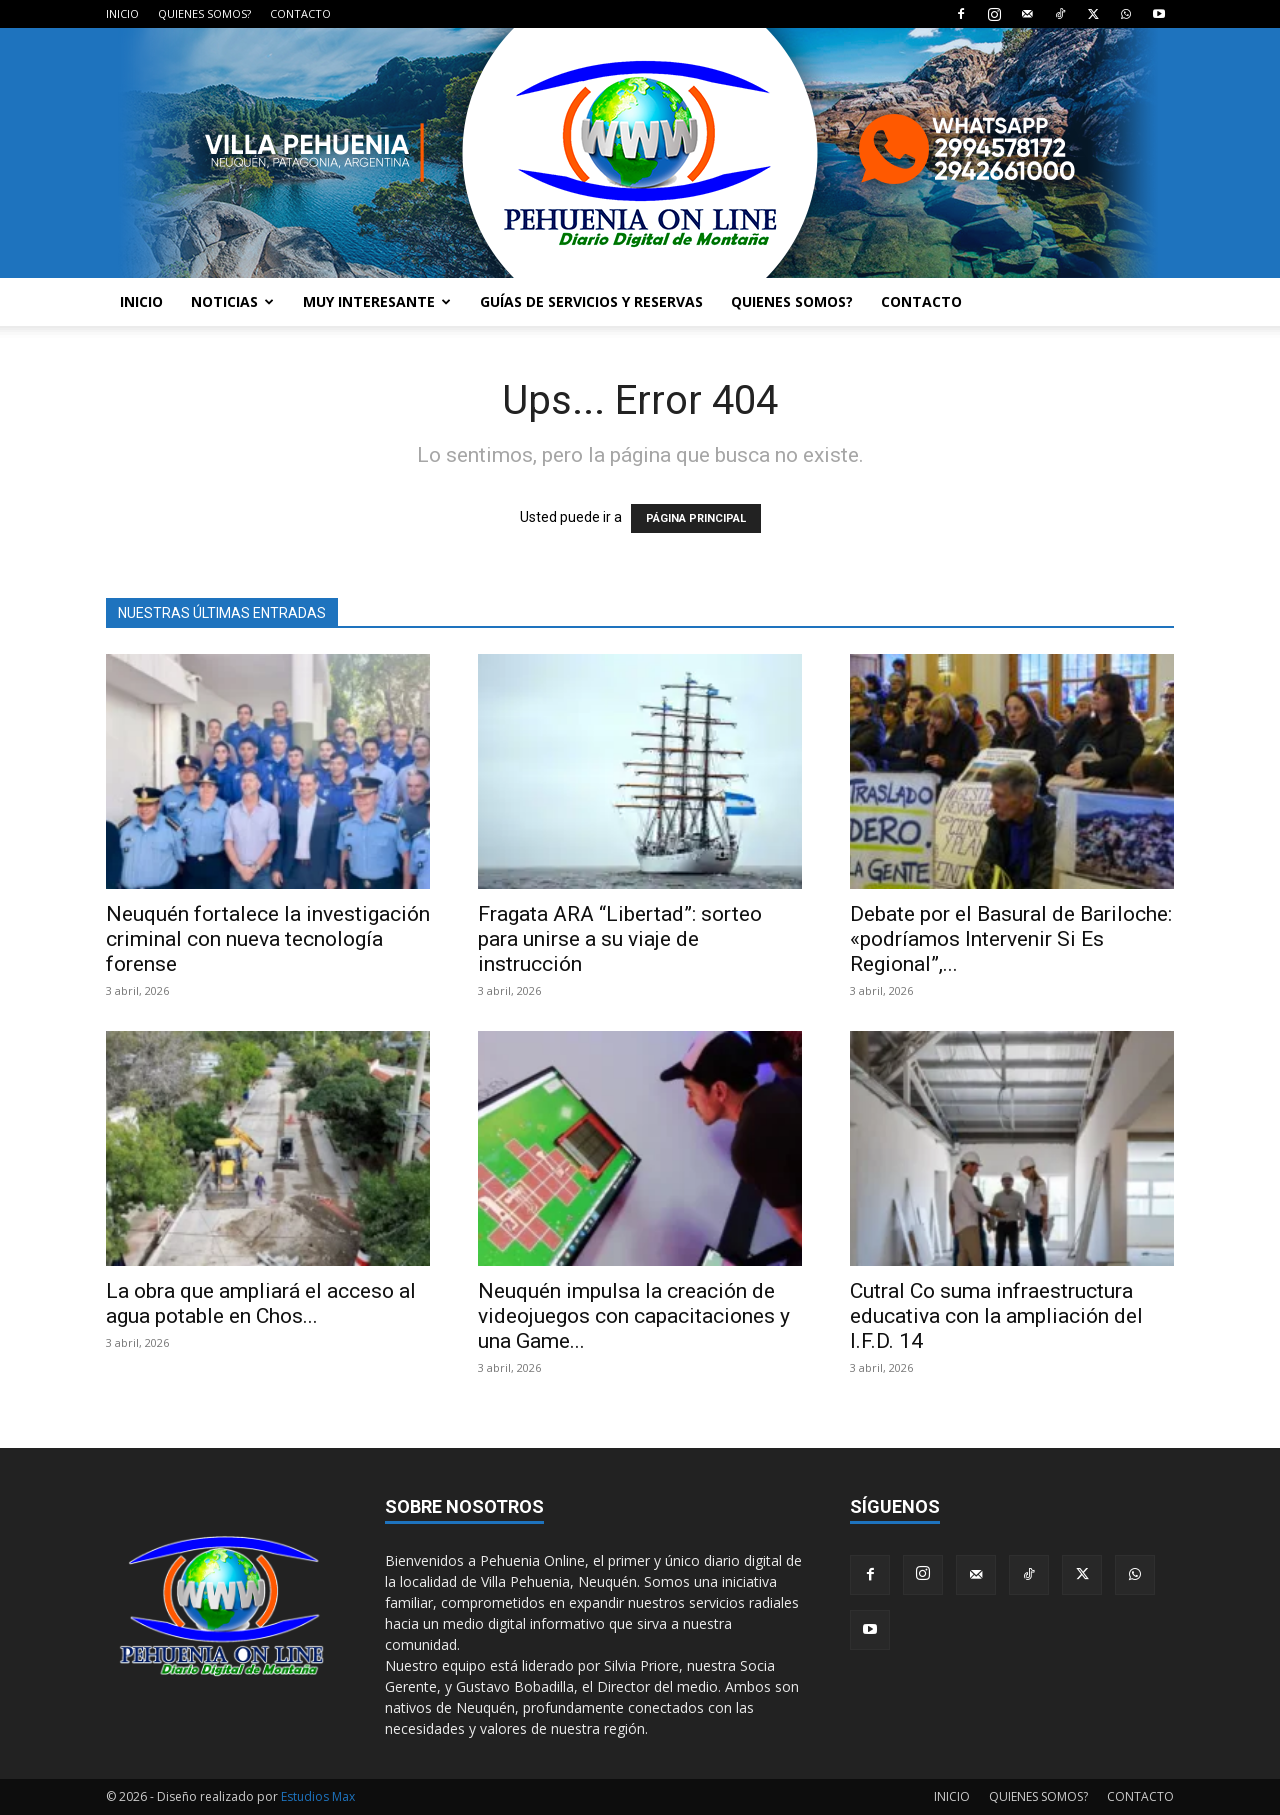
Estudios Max (318, 1796)
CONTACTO (300, 13)
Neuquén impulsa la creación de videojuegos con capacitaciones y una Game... (634, 1316)
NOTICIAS (232, 301)
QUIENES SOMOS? (204, 13)
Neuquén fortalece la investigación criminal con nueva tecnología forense (268, 939)
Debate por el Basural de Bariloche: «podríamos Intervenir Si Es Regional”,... (1011, 939)
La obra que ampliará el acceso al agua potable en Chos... (261, 1303)
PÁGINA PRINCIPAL (696, 518)
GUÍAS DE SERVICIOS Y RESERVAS (591, 301)
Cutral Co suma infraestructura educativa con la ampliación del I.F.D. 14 (996, 1316)
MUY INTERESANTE (377, 301)
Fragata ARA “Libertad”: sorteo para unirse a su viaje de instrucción (620, 939)
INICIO (122, 13)
